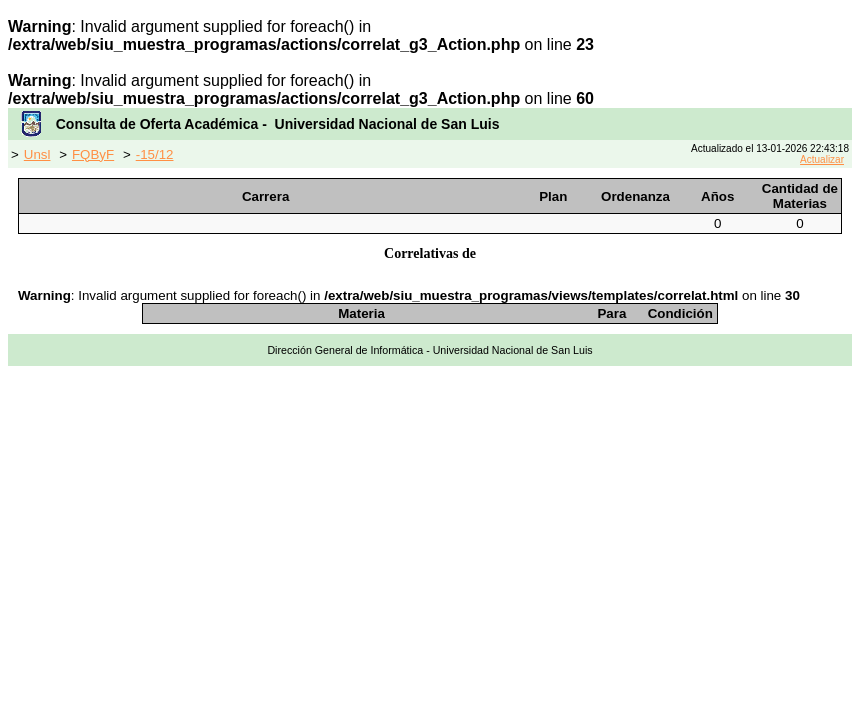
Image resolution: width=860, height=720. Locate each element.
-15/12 (155, 154)
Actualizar (822, 159)
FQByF (93, 154)
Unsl (37, 154)
